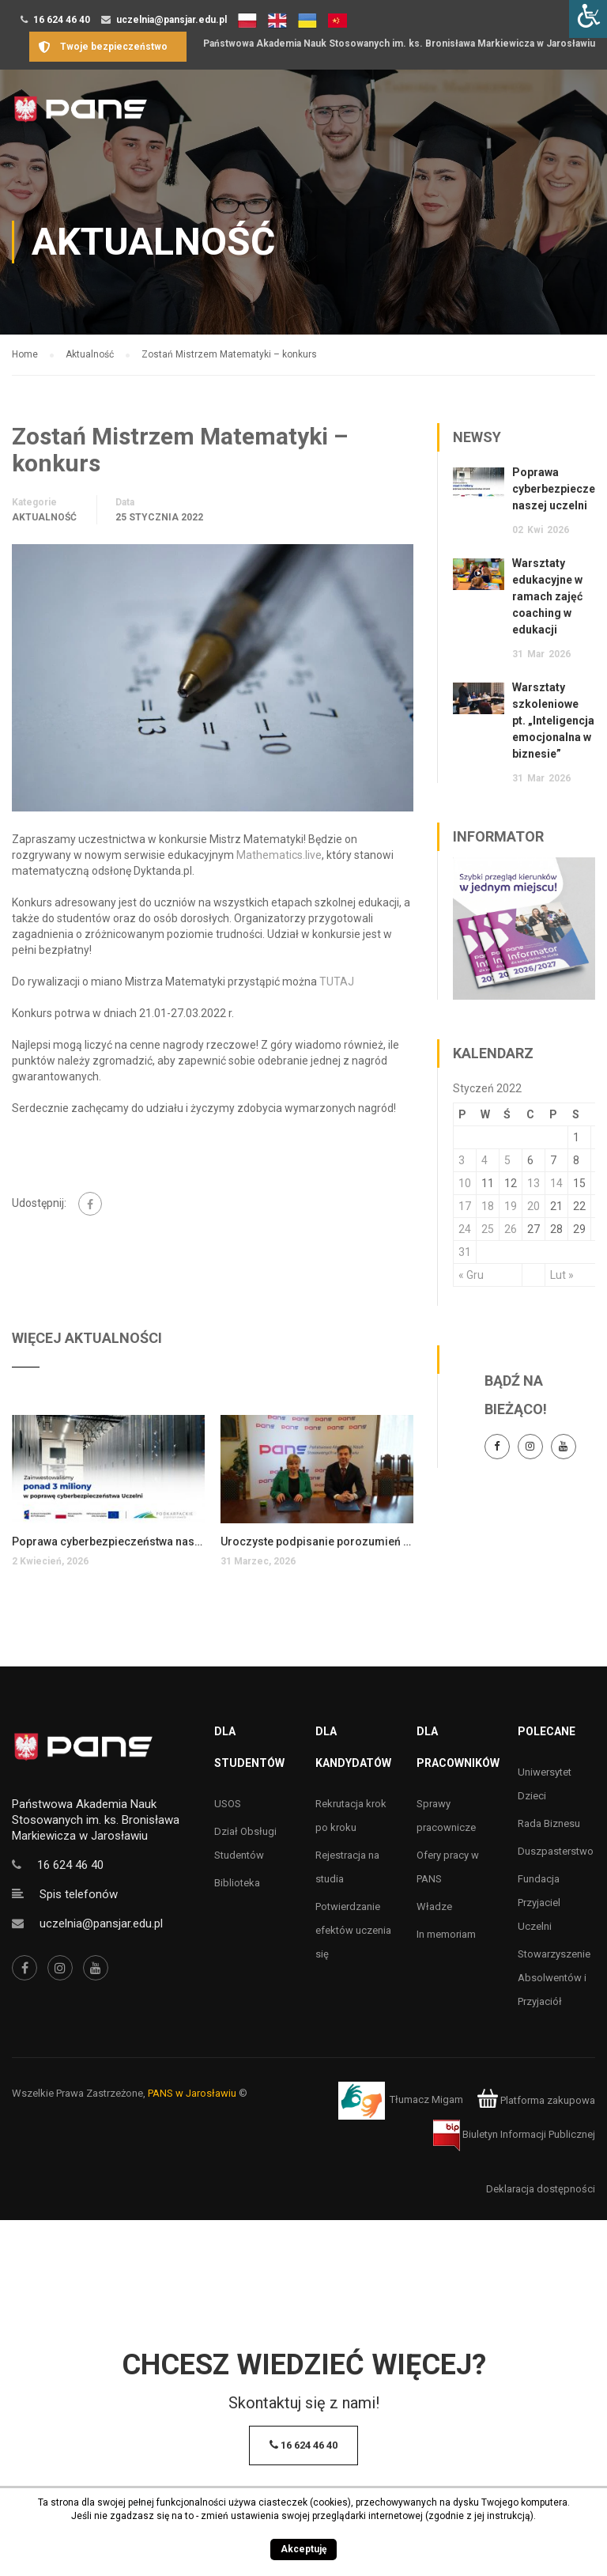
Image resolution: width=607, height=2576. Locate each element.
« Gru (471, 1275)
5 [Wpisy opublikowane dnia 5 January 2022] (507, 1160)
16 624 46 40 (61, 19)
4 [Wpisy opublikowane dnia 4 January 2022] (484, 1160)
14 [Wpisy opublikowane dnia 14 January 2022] (556, 1183)
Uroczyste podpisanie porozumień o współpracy (317, 1541)
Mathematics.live (279, 855)
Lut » (562, 1275)
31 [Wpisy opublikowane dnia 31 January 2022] (464, 1252)
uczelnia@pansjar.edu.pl (171, 19)
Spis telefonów (79, 1894)
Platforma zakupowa (536, 2100)
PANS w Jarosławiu (192, 2093)
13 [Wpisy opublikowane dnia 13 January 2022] (533, 1183)
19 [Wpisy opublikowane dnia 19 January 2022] (510, 1206)
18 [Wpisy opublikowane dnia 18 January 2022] (487, 1206)
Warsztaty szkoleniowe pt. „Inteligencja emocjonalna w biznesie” (553, 720)
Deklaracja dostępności (540, 2189)
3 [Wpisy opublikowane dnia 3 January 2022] (461, 1160)
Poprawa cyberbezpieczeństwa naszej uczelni (108, 1541)
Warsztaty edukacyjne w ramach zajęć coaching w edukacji (547, 596)
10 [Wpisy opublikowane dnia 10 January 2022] (464, 1183)
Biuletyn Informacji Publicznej (514, 2134)
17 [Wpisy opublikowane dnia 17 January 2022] (464, 1206)
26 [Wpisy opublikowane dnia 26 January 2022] (510, 1229)
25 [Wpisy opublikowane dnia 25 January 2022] (487, 1229)
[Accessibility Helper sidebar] (588, 19)
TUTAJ (336, 981)
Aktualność (44, 517)
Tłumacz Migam (426, 2100)
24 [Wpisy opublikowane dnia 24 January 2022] (464, 1229)
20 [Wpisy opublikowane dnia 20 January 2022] (533, 1206)
